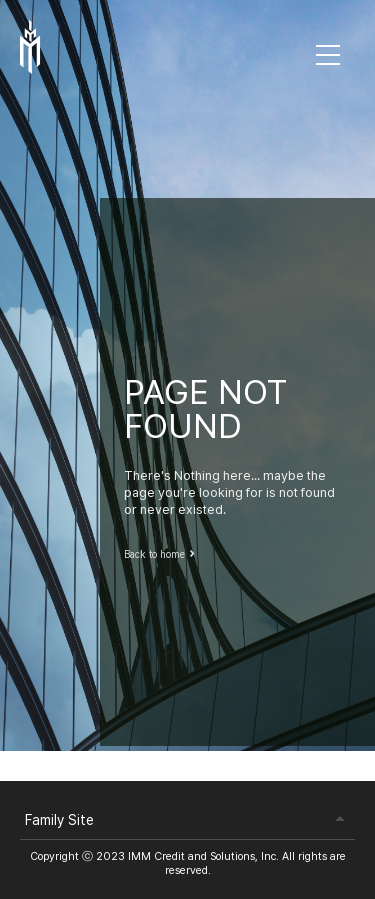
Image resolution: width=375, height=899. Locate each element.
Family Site (59, 820)
